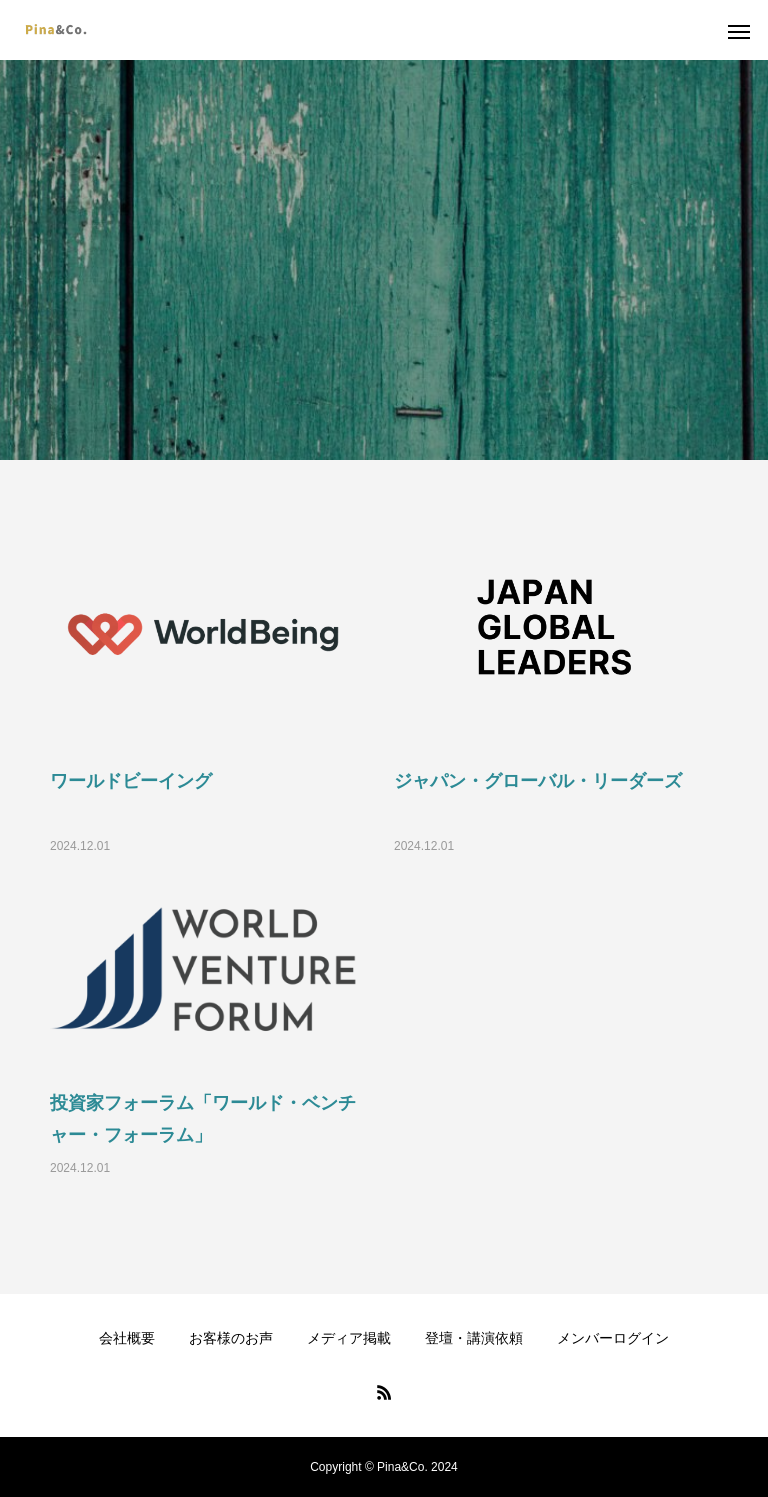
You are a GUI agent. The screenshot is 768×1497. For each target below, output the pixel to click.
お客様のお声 (231, 1338)
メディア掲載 (349, 1338)
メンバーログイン (613, 1338)
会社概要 (127, 1338)
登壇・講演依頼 (474, 1338)
